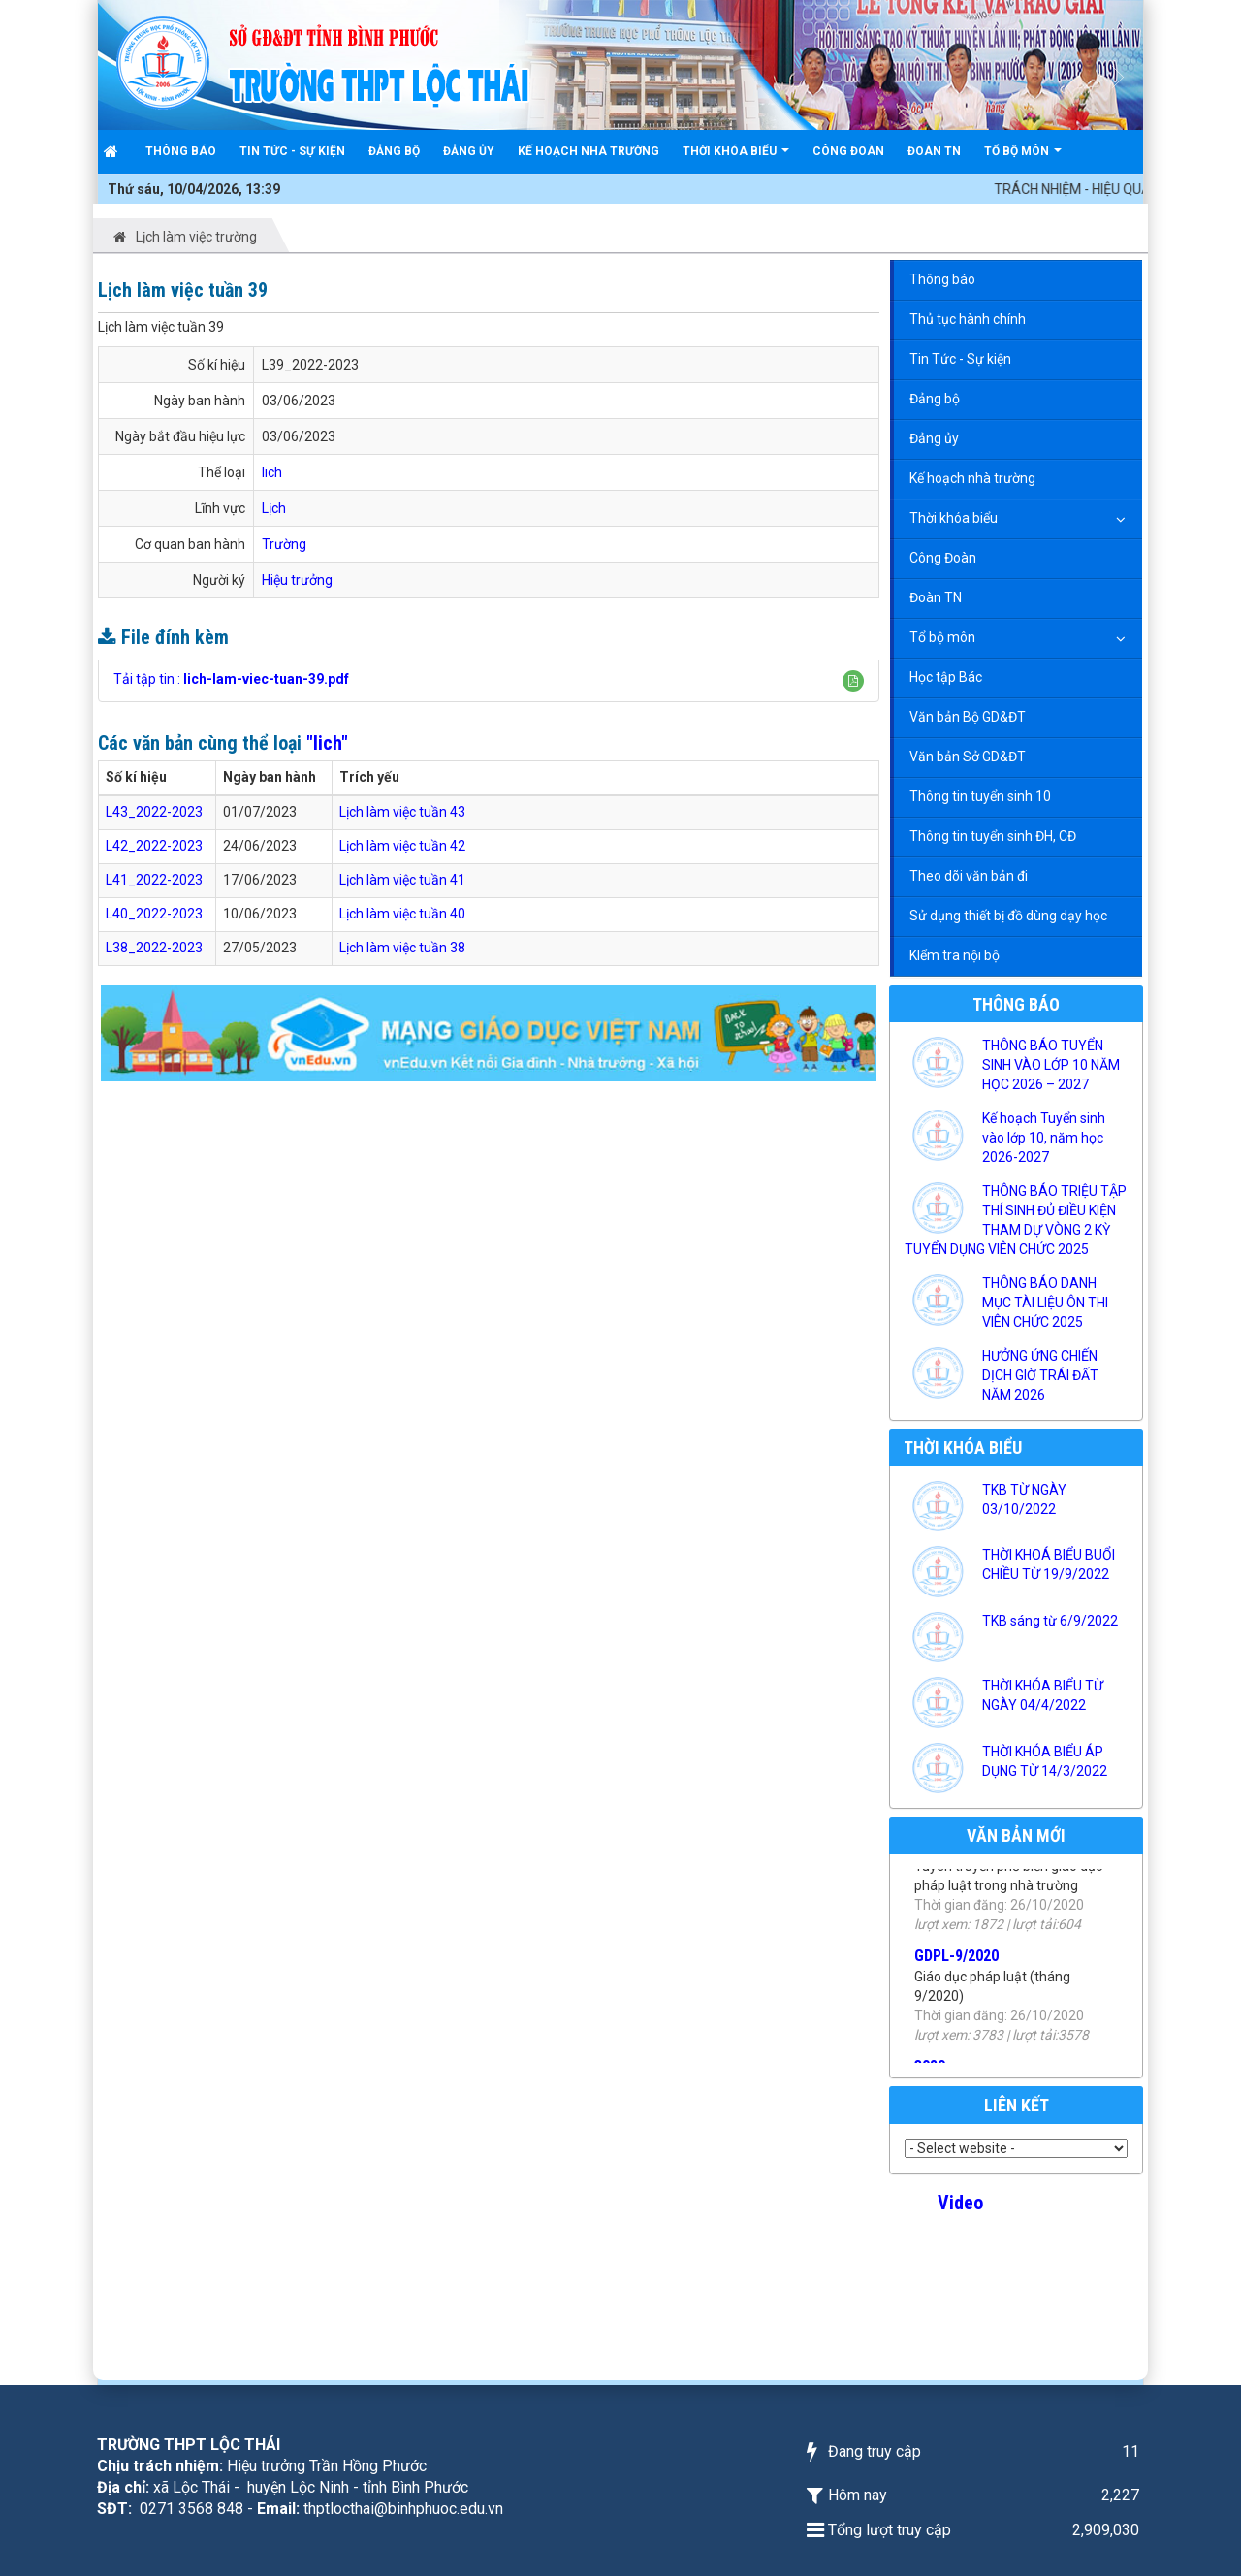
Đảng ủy (934, 438)
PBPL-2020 (949, 1873)
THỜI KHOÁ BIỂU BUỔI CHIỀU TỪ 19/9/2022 (1048, 1564)
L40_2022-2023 (154, 913)
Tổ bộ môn (942, 637)
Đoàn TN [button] (934, 151)
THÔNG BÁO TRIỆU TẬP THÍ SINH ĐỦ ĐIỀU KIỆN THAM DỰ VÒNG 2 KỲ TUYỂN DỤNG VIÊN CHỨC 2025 (1016, 1220)
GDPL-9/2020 (956, 1984)
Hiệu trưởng (297, 580)
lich (272, 472)
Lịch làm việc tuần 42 (402, 845)
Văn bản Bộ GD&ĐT (967, 716)
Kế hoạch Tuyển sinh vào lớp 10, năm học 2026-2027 (1043, 1138)
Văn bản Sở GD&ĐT (967, 756)
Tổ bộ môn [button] (1023, 159)
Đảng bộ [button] (394, 151)
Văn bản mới (1016, 1835)
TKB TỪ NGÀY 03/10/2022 (1024, 1499)
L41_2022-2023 (154, 879)
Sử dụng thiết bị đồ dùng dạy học (1008, 915)
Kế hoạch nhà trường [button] (588, 151)
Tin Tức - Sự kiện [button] (292, 151)
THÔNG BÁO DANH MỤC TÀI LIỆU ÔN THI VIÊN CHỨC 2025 (1045, 1302)
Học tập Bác (945, 677)
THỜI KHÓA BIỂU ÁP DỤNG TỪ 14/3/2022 (1044, 1761)
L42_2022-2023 (154, 845)
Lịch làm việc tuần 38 (402, 947)
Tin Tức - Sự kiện (960, 359)
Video (960, 2202)
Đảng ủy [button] (468, 151)
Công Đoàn (942, 557)
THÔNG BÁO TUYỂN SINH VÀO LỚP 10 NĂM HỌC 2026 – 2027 (1051, 1065)
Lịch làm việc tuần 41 (402, 879)
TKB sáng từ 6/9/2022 (1050, 1620)
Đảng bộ (934, 398)
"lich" (327, 743)
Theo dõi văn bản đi (968, 876)
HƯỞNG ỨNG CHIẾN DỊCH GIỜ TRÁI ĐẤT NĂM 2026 (1040, 1375)
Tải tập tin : (231, 679)
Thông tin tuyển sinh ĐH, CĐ (992, 836)
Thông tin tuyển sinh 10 (980, 796)
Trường (284, 544)
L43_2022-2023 (154, 812)
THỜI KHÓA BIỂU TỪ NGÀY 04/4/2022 (1042, 1695)
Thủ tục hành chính (967, 319)
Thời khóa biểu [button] (736, 159)
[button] (853, 681)
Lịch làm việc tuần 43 (402, 812)
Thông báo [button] (180, 151)
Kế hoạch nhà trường (972, 478)
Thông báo (942, 279)
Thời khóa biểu (953, 518)
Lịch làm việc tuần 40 (402, 913)
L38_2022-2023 (154, 947)
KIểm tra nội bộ (954, 955)
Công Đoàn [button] (848, 151)
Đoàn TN (935, 597)
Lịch (274, 508)
